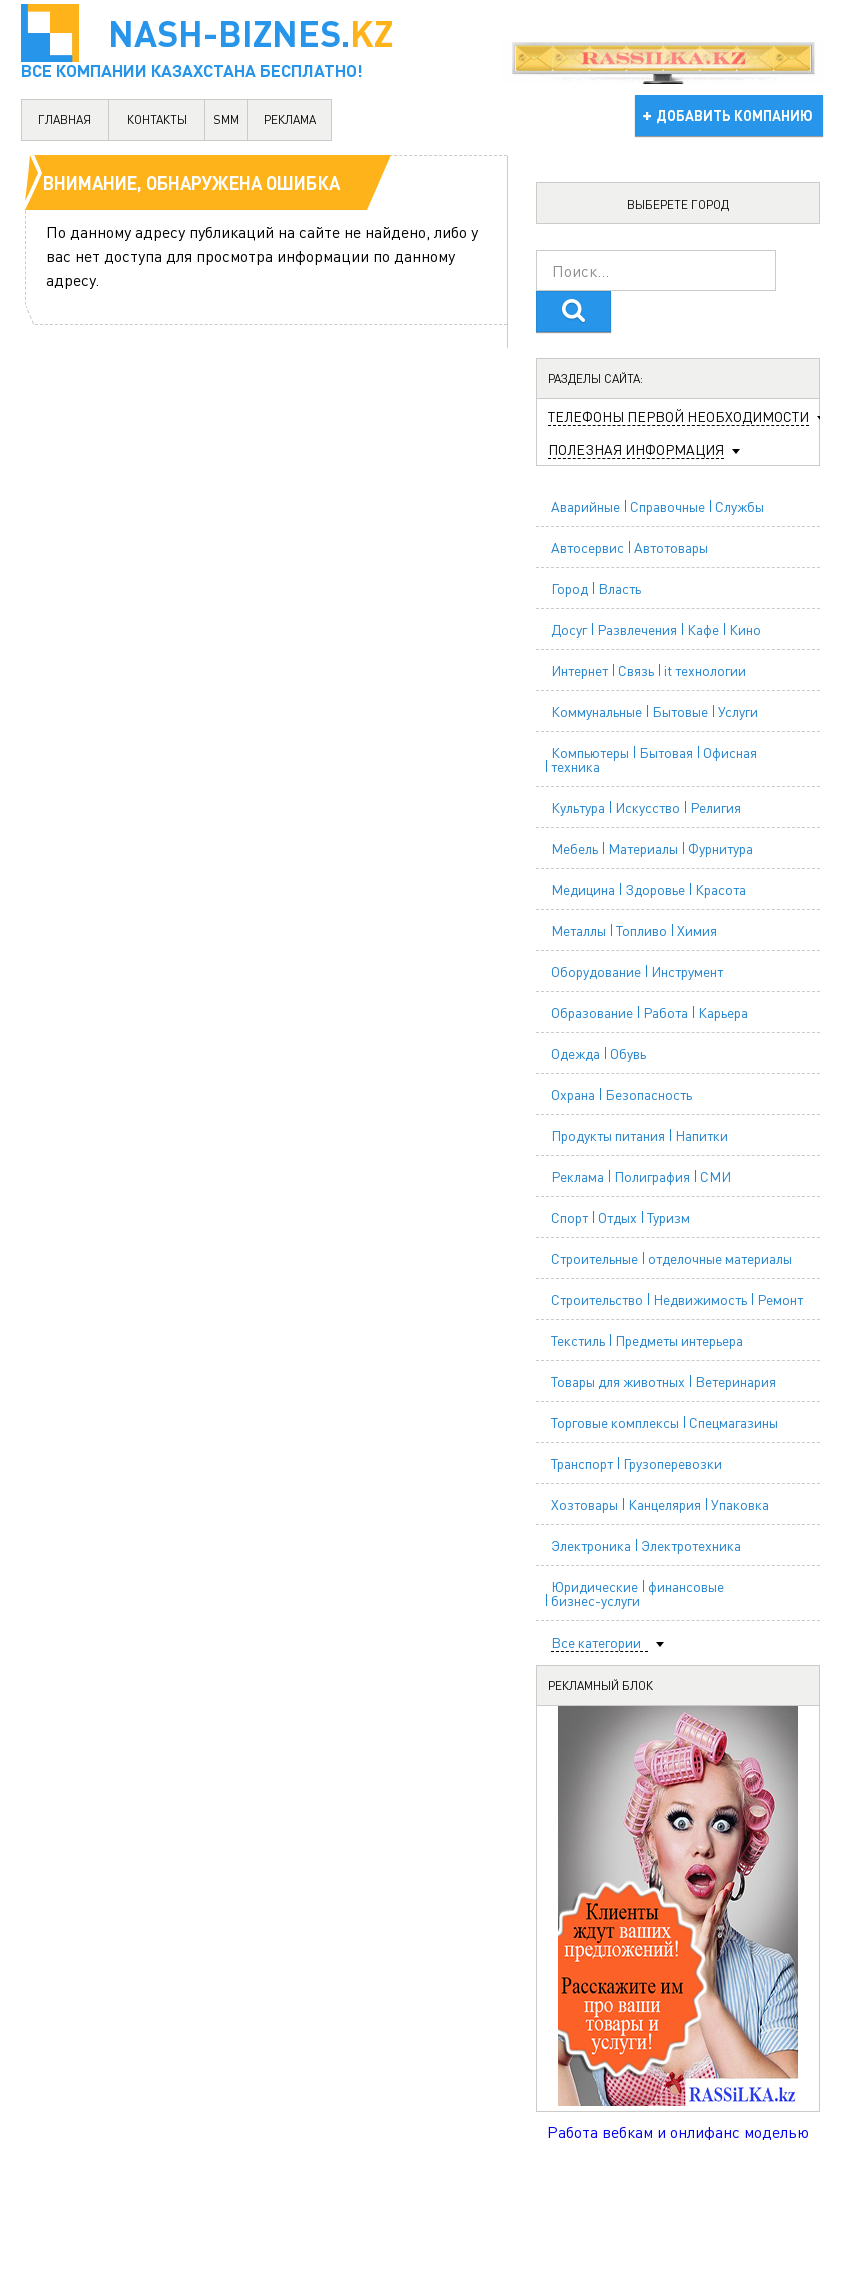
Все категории (596, 1642)
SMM (226, 119)
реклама (290, 119)
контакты (157, 119)
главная (64, 119)
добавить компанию (734, 115)
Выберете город (678, 204)
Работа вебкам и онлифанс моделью (678, 2131)
